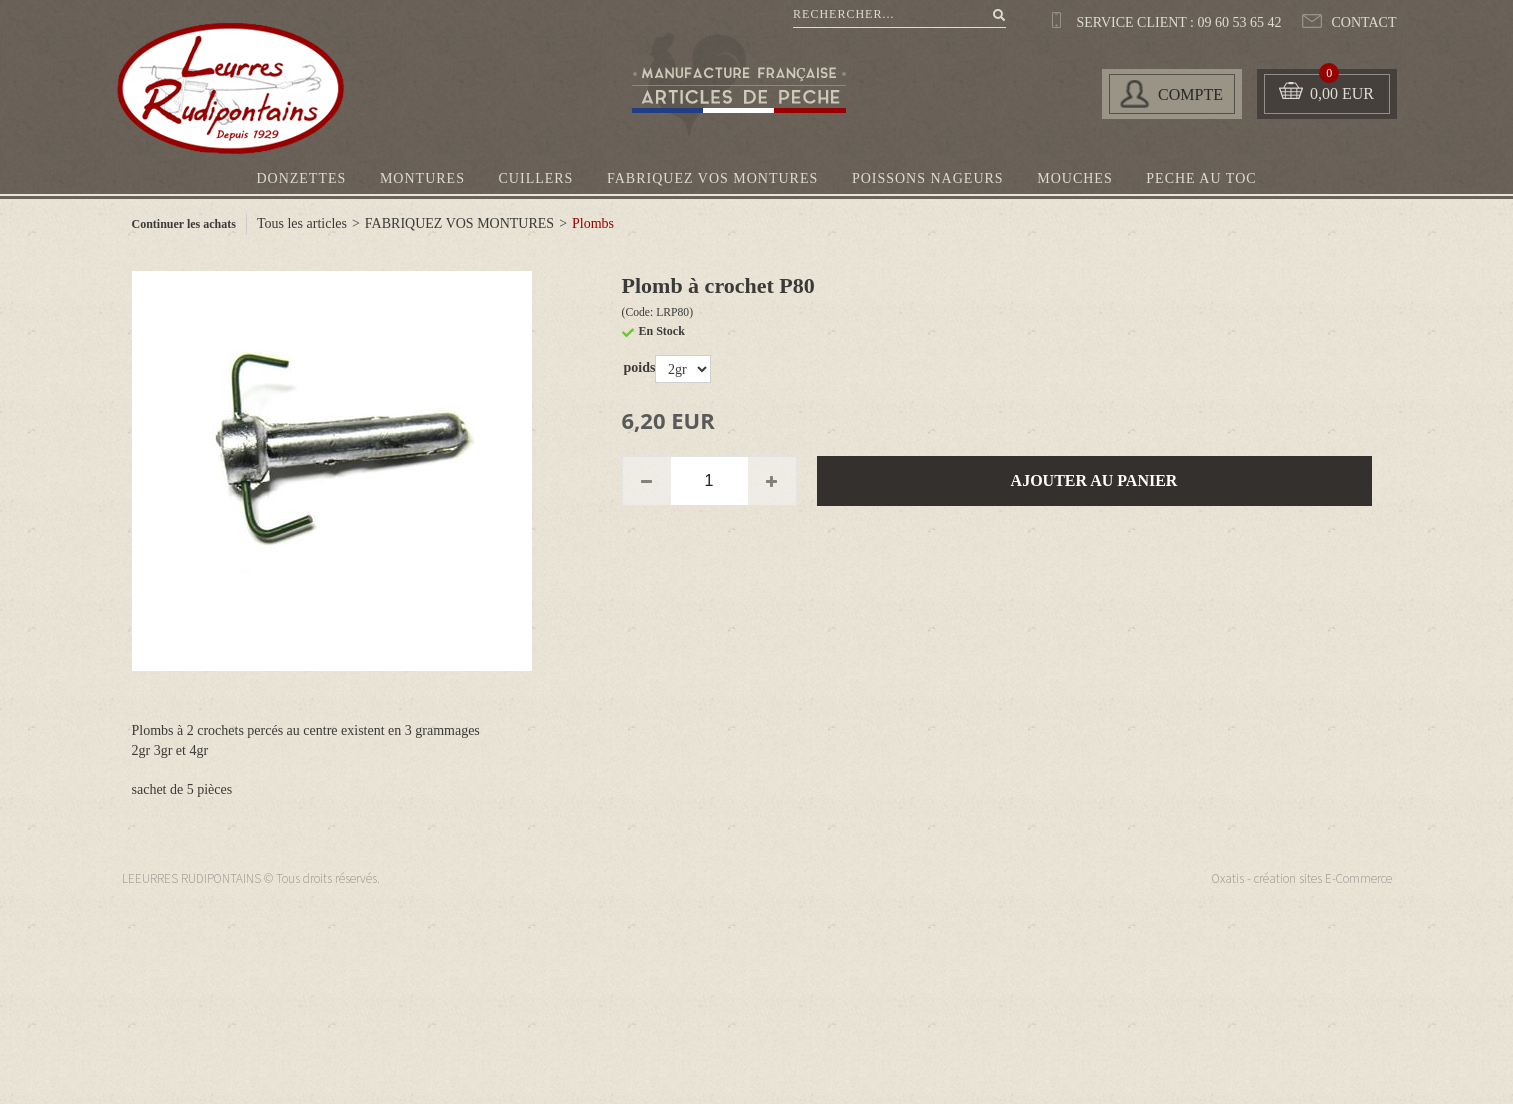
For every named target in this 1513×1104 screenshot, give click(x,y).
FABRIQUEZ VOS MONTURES (712, 178)
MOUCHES (1074, 178)
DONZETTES (301, 178)
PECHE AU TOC (1201, 178)
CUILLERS (536, 178)
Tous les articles (302, 223)
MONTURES (422, 178)
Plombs (593, 223)
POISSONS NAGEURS (928, 178)
